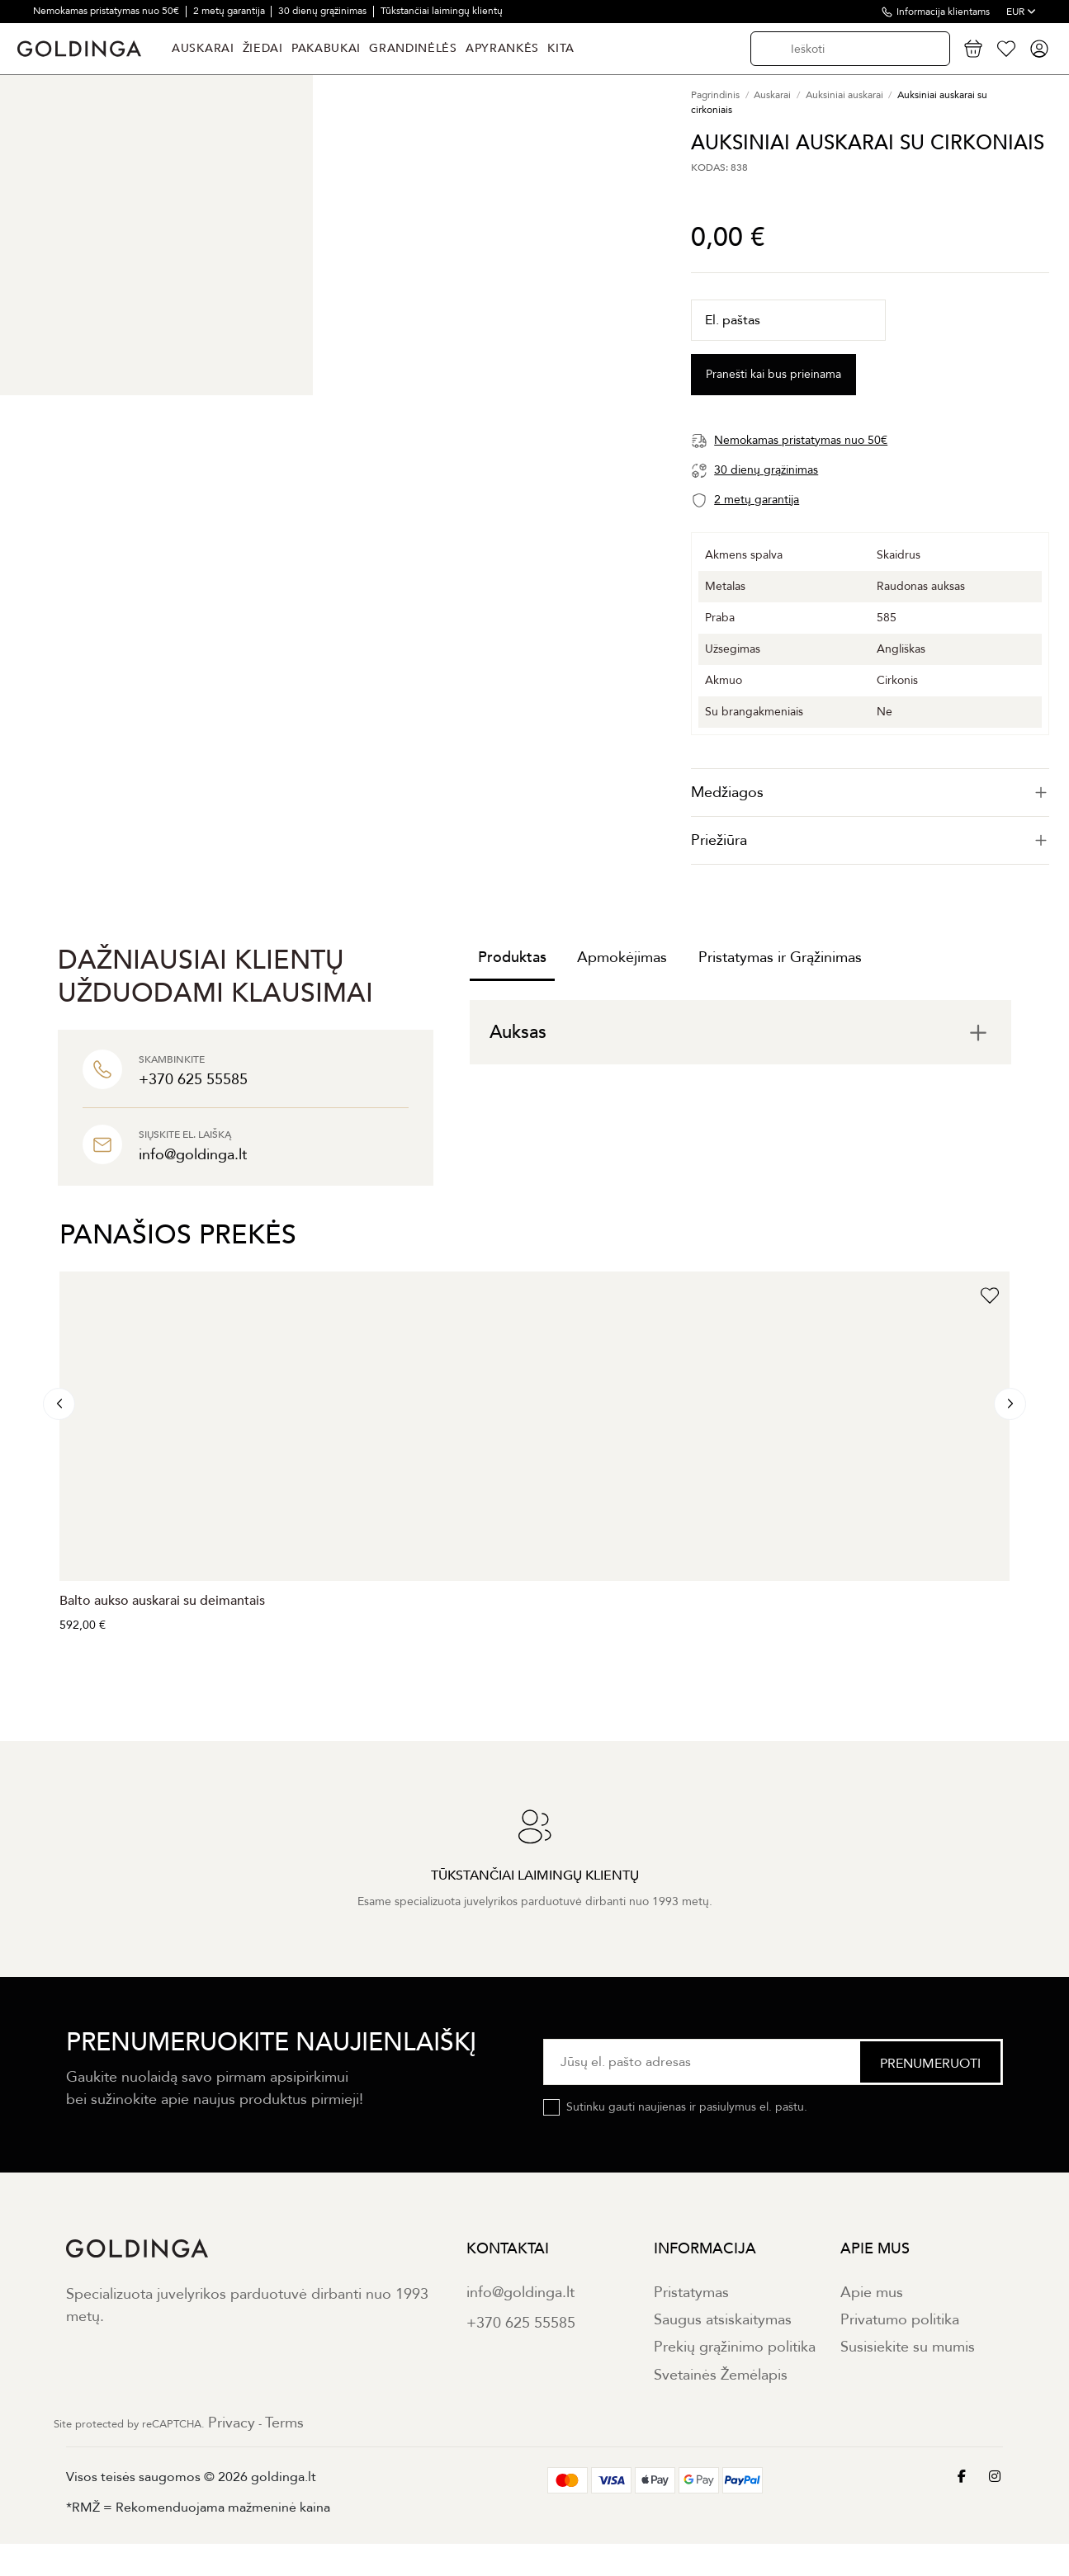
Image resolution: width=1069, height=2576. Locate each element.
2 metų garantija (230, 10)
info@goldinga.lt (520, 2292)
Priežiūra (870, 840)
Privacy (231, 2423)
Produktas (512, 957)
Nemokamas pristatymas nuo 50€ (107, 10)
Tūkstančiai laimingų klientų (442, 10)
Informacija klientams (943, 11)
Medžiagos (870, 792)
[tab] (870, 792)
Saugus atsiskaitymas (723, 2319)
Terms (284, 2423)
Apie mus (871, 2292)
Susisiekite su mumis (907, 2347)
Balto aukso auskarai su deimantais (162, 1601)
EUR (1021, 11)
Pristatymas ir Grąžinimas (780, 957)
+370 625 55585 (520, 2323)
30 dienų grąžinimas (323, 10)
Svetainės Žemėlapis (721, 2375)
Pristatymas (691, 2292)
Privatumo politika (899, 2319)
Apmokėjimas (622, 957)
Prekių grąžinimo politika (735, 2347)
